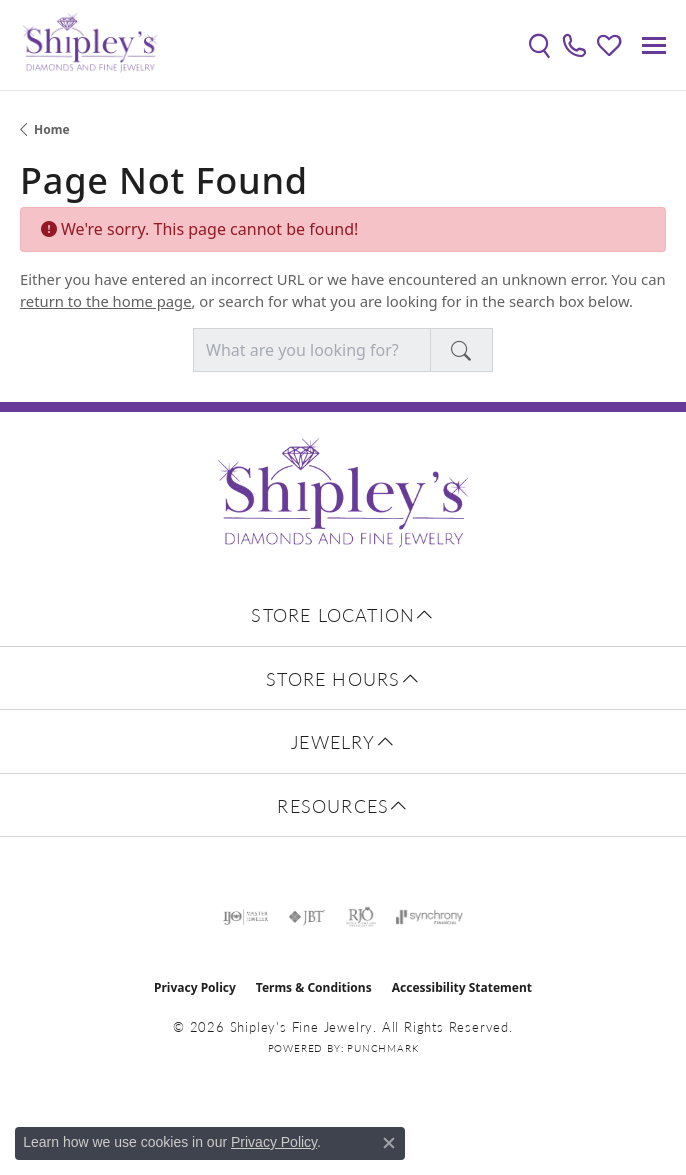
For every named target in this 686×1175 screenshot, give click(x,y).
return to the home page (106, 301)
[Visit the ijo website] (245, 917)
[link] (574, 45)
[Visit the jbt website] (307, 917)
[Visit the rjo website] (361, 917)
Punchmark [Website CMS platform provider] (382, 1048)
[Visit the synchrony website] (429, 917)
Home (52, 129)
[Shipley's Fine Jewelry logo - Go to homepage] (90, 45)
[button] (539, 45)
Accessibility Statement (462, 987)
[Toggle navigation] (654, 45)
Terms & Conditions (314, 987)
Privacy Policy (195, 987)
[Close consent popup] (389, 1143)
